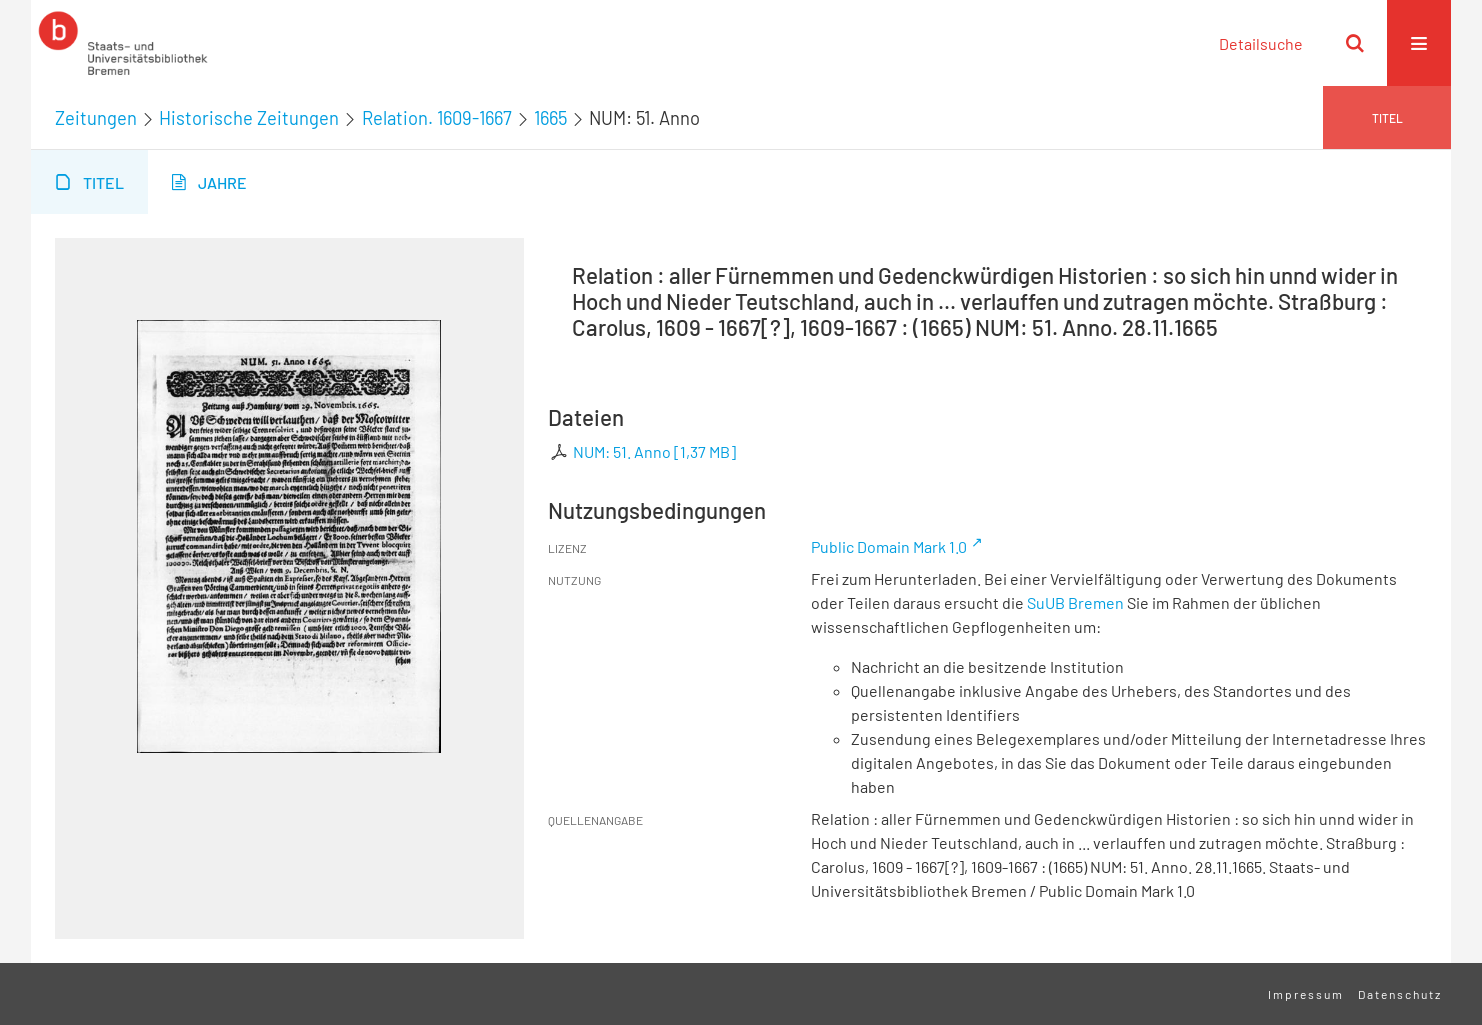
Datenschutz (1400, 994)
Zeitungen (96, 118)
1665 (550, 118)
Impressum (1306, 994)
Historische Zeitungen (249, 118)
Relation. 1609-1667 (437, 118)
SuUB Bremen (1075, 602)
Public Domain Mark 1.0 (889, 546)
